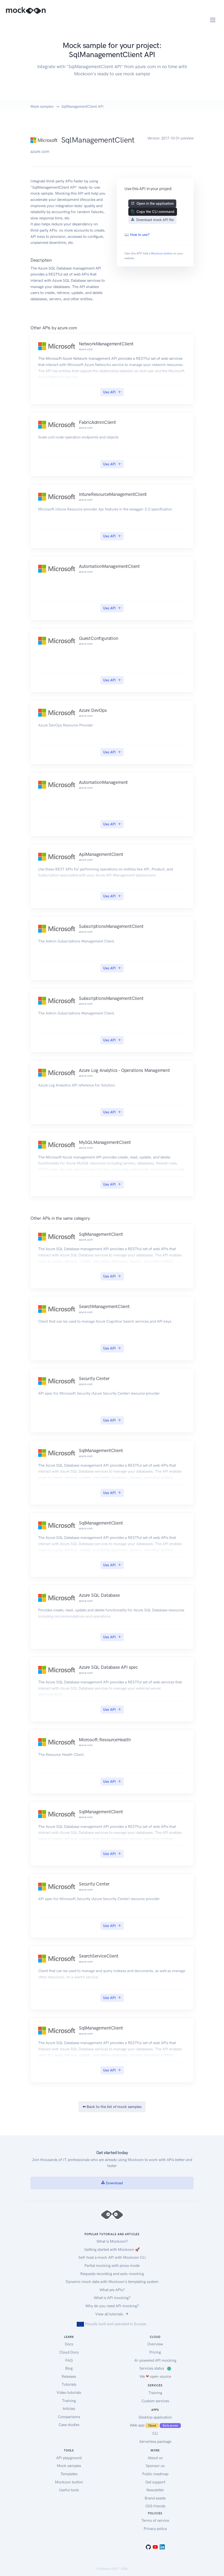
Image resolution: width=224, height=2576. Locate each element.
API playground (69, 2458)
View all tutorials (112, 2314)
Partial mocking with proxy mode (112, 2265)
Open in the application (152, 203)
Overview (155, 2344)
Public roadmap (155, 2474)
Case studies (69, 2424)
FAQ (69, 2360)
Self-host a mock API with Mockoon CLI (112, 2257)
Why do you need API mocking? (112, 2306)
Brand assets (155, 2498)
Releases (69, 2376)
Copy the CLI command (152, 212)
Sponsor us (155, 2465)
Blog (69, 2368)
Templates (68, 2474)
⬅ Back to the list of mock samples (112, 2106)
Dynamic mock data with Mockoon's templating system (112, 2281)
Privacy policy (155, 2528)
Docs (69, 2344)
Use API (112, 392)
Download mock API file (152, 220)
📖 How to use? (136, 235)
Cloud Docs (69, 2352)
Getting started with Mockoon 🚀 (112, 2249)
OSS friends (155, 2506)
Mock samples (41, 106)
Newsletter (155, 2490)
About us (155, 2458)
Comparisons (69, 2416)
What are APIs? (112, 2290)
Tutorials (69, 2384)
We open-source (155, 2376)
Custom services (155, 2401)
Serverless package (155, 2441)
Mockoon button (161, 253)
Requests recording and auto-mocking (112, 2273)
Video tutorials (69, 2392)
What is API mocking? (112, 2297)
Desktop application (155, 2417)
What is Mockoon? (112, 2241)
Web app (155, 2425)
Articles (69, 2408)
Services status (155, 2368)
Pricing (155, 2352)
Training (69, 2400)
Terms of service (155, 2520)
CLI (155, 2433)
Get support (155, 2482)
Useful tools (69, 2490)
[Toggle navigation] (212, 20)
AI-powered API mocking (155, 2360)
